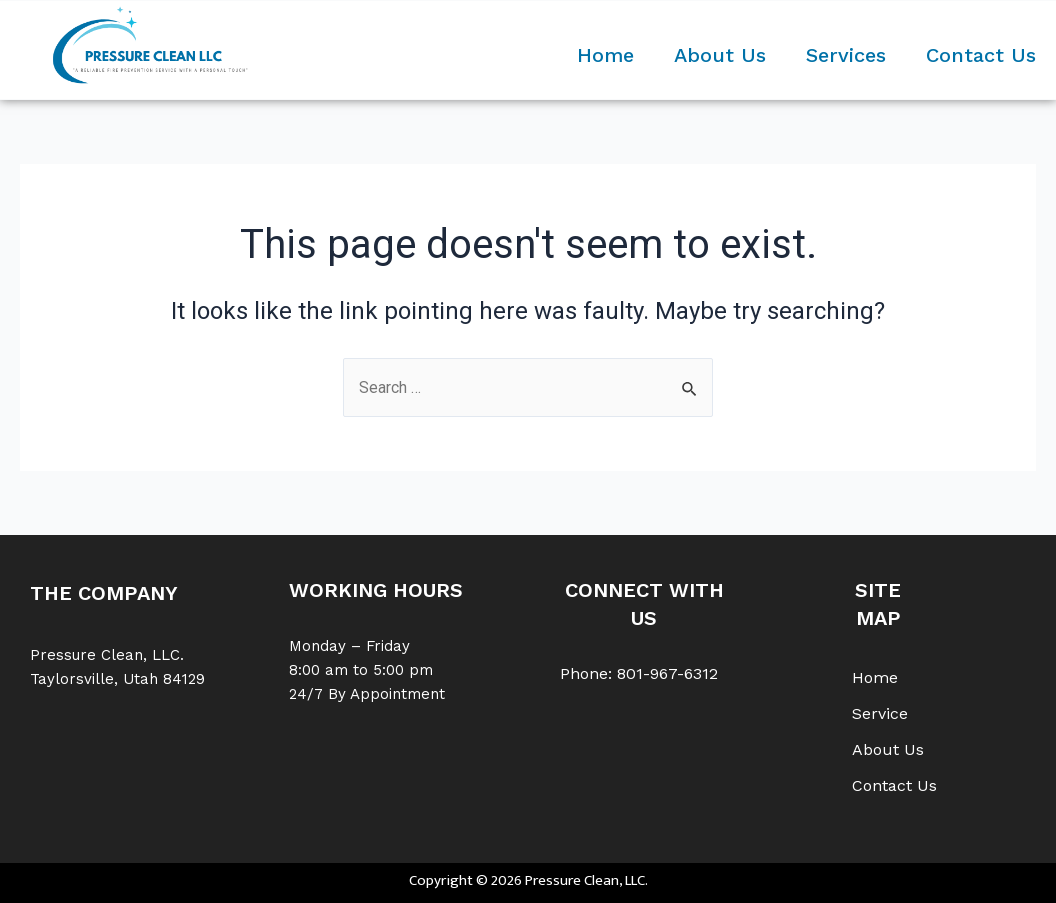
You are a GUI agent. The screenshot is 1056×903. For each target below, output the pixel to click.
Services (846, 55)
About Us (720, 55)
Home (605, 55)
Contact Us (981, 55)
